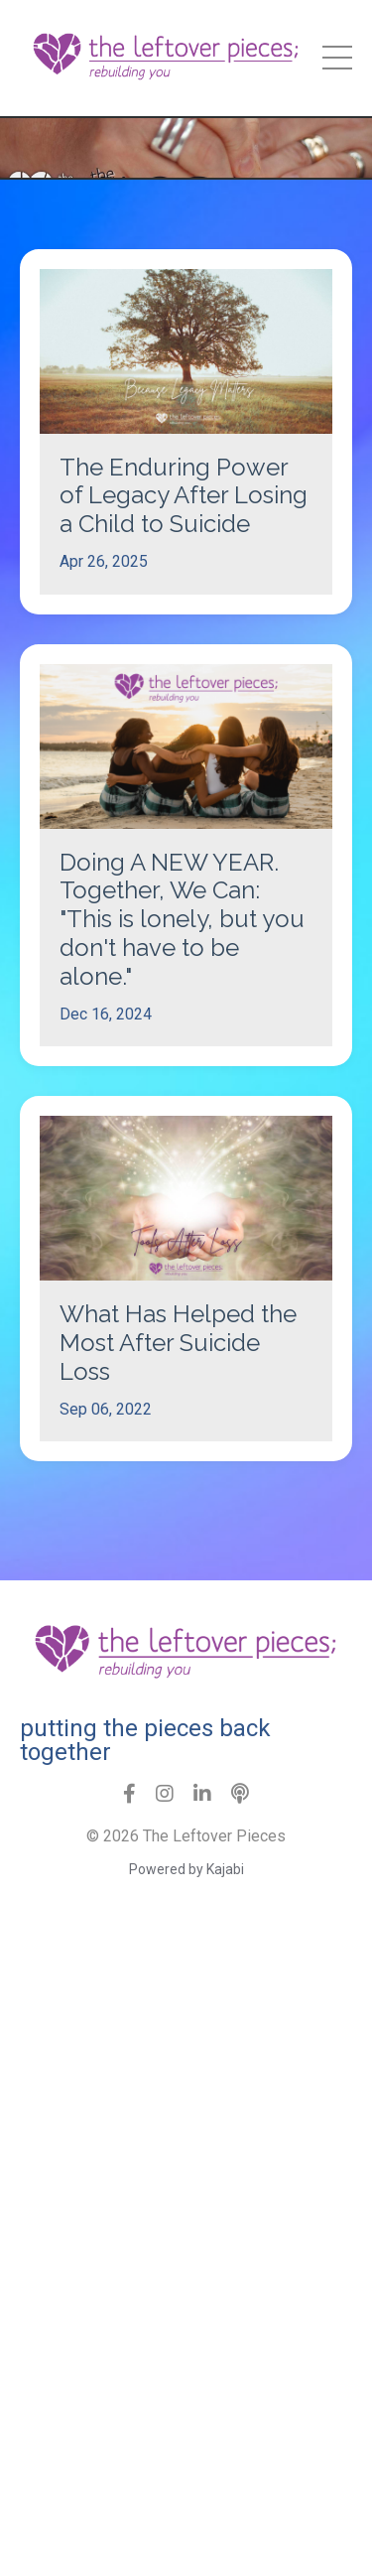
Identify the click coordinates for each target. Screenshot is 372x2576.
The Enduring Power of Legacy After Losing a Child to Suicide (184, 496)
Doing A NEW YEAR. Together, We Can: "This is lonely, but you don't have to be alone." (182, 920)
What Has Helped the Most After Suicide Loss (178, 1343)
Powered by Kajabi (186, 1869)
